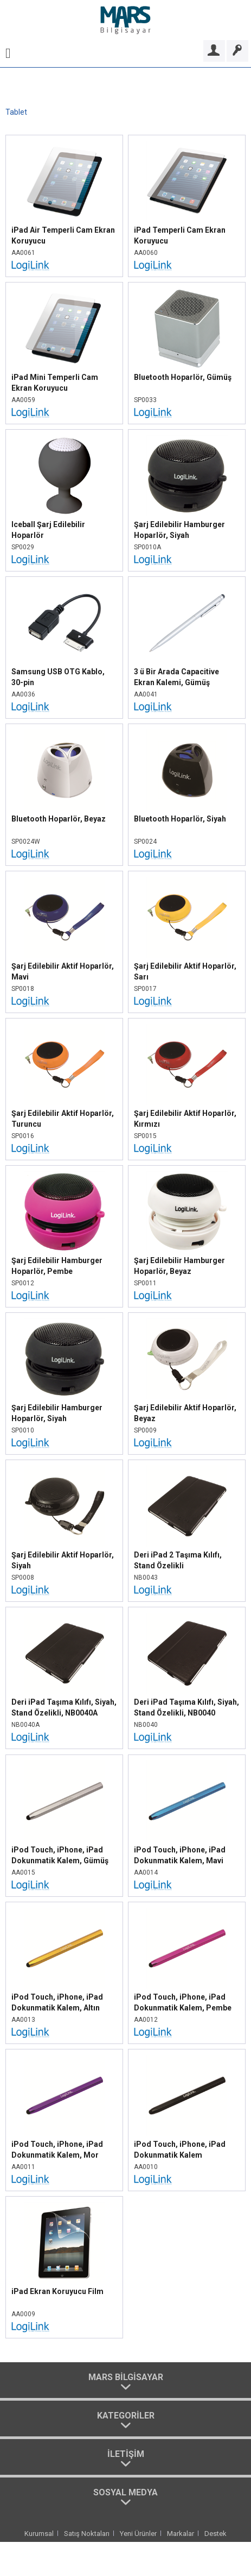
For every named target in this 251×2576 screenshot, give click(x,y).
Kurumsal (39, 2533)
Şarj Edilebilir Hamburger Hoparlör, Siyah (179, 530)
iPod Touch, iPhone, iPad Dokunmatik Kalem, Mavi (180, 1855)
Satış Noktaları (87, 2533)
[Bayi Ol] (237, 51)
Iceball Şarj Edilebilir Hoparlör (48, 530)
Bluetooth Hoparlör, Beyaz (58, 818)
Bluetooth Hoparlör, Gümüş (182, 377)
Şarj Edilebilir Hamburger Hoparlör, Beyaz (179, 1266)
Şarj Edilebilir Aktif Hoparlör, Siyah (62, 1560)
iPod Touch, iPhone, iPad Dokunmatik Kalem (180, 2149)
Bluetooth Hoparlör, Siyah (180, 818)
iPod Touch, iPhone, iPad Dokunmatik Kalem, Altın (57, 2002)
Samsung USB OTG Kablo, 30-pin (58, 677)
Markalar (180, 2533)
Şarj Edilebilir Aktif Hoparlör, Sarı (185, 971)
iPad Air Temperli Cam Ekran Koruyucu (63, 235)
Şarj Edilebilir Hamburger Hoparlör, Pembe (56, 1266)
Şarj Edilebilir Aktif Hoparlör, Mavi (62, 971)
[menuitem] (8, 51)
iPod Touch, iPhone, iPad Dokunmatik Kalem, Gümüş (59, 1855)
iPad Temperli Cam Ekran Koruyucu (180, 235)
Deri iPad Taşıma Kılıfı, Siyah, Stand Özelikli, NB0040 (186, 1707)
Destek (215, 2533)
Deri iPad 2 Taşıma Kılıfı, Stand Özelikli (178, 1560)
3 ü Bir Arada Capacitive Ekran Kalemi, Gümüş (176, 677)
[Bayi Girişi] (214, 51)
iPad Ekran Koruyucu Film (57, 2291)
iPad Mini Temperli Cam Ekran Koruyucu (54, 382)
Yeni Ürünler (138, 2533)
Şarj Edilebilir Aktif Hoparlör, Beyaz (185, 1413)
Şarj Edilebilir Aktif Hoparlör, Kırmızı (185, 1118)
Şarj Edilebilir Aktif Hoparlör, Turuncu (62, 1118)
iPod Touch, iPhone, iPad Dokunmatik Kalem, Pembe (182, 2002)
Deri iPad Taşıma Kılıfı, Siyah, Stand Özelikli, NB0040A (64, 1707)
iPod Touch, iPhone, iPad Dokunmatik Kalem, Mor (57, 2149)
